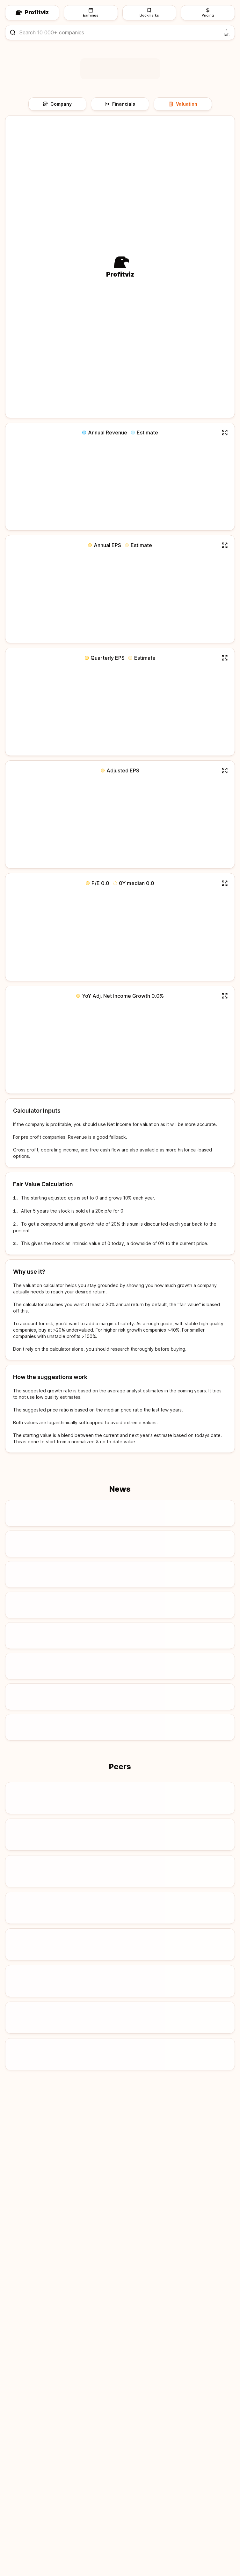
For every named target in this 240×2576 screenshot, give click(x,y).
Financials (120, 104)
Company (57, 104)
